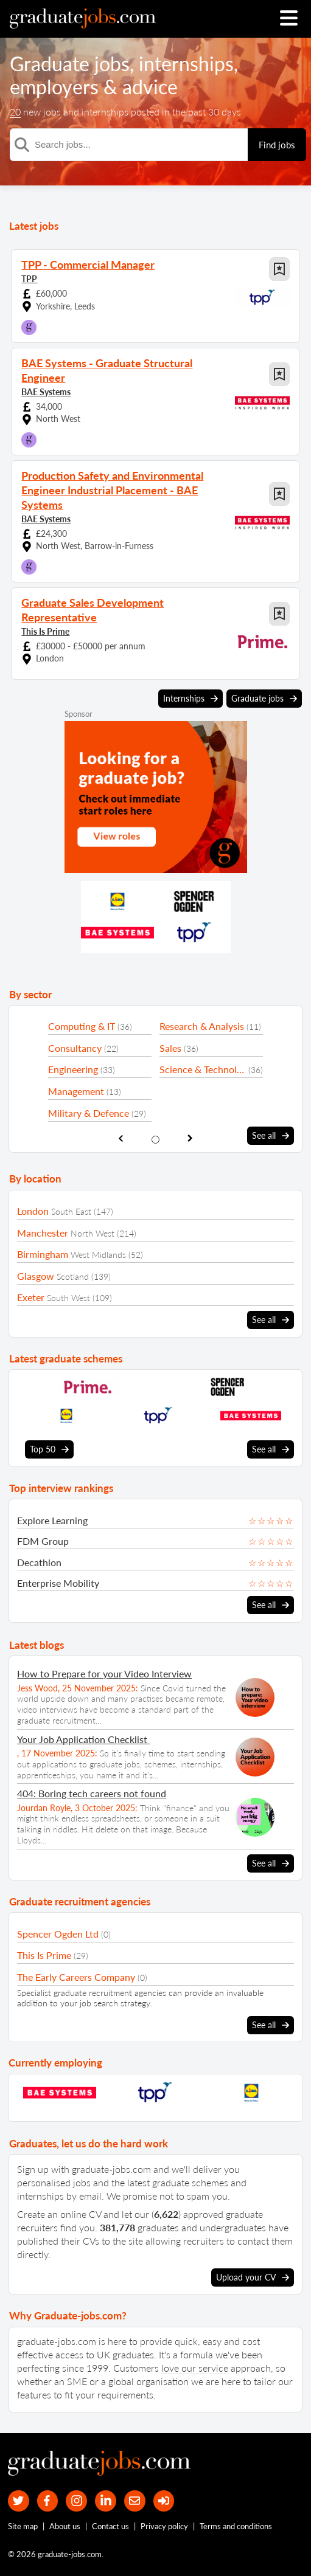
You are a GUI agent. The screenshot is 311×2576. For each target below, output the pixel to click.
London (33, 1211)
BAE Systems (46, 392)
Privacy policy (164, 2526)
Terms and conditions (236, 2526)
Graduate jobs (70, 63)
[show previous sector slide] (120, 1138)
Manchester (42, 1232)
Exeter (30, 1297)
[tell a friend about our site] (134, 2501)
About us (64, 2526)
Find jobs (277, 144)
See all (270, 1135)
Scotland (73, 1276)
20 (15, 111)
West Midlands (98, 1254)
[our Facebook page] (47, 2501)
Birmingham (42, 1254)
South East (71, 1211)
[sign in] (164, 2501)
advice (150, 86)
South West (68, 1298)
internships (186, 63)
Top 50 (49, 1449)
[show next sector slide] (190, 1138)
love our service (194, 2368)
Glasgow (35, 1276)
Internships (190, 698)
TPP (29, 279)
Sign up (33, 2169)
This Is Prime (45, 631)
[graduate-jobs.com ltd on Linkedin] (105, 2501)
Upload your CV (252, 2277)
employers (54, 86)
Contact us (110, 2526)
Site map (23, 2526)
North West (92, 1233)
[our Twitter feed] (18, 2501)
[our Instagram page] (76, 2501)
